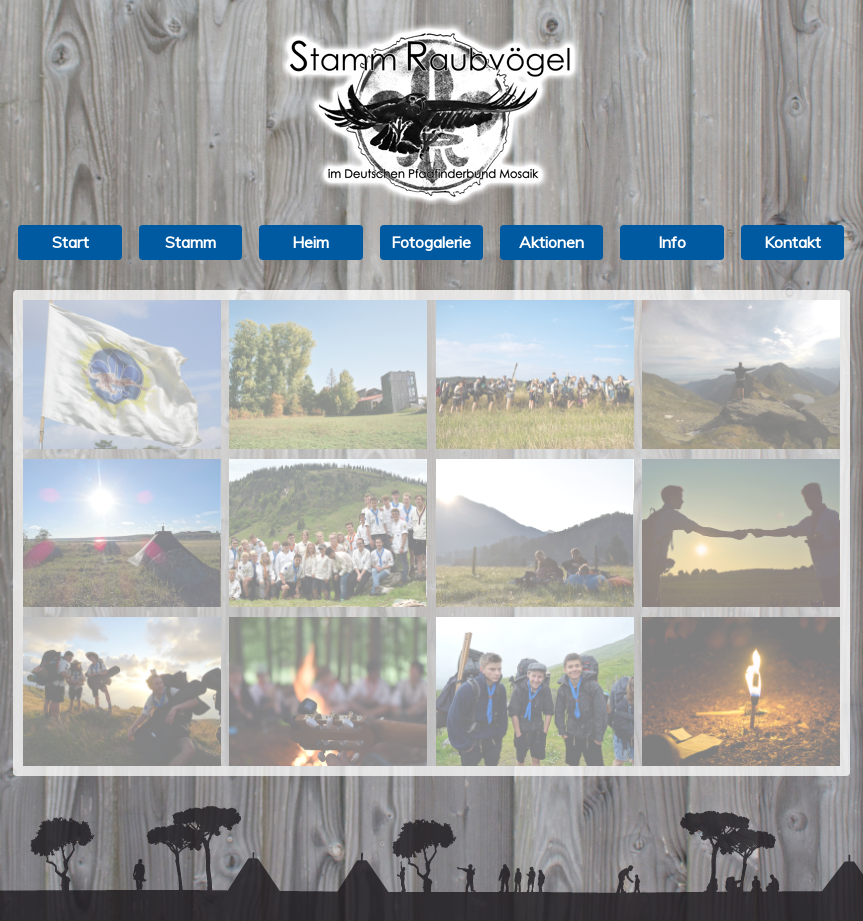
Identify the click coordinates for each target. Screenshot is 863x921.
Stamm (190, 242)
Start (70, 242)
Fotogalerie (431, 242)
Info (672, 242)
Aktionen (551, 242)
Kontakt (792, 242)
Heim (310, 242)
